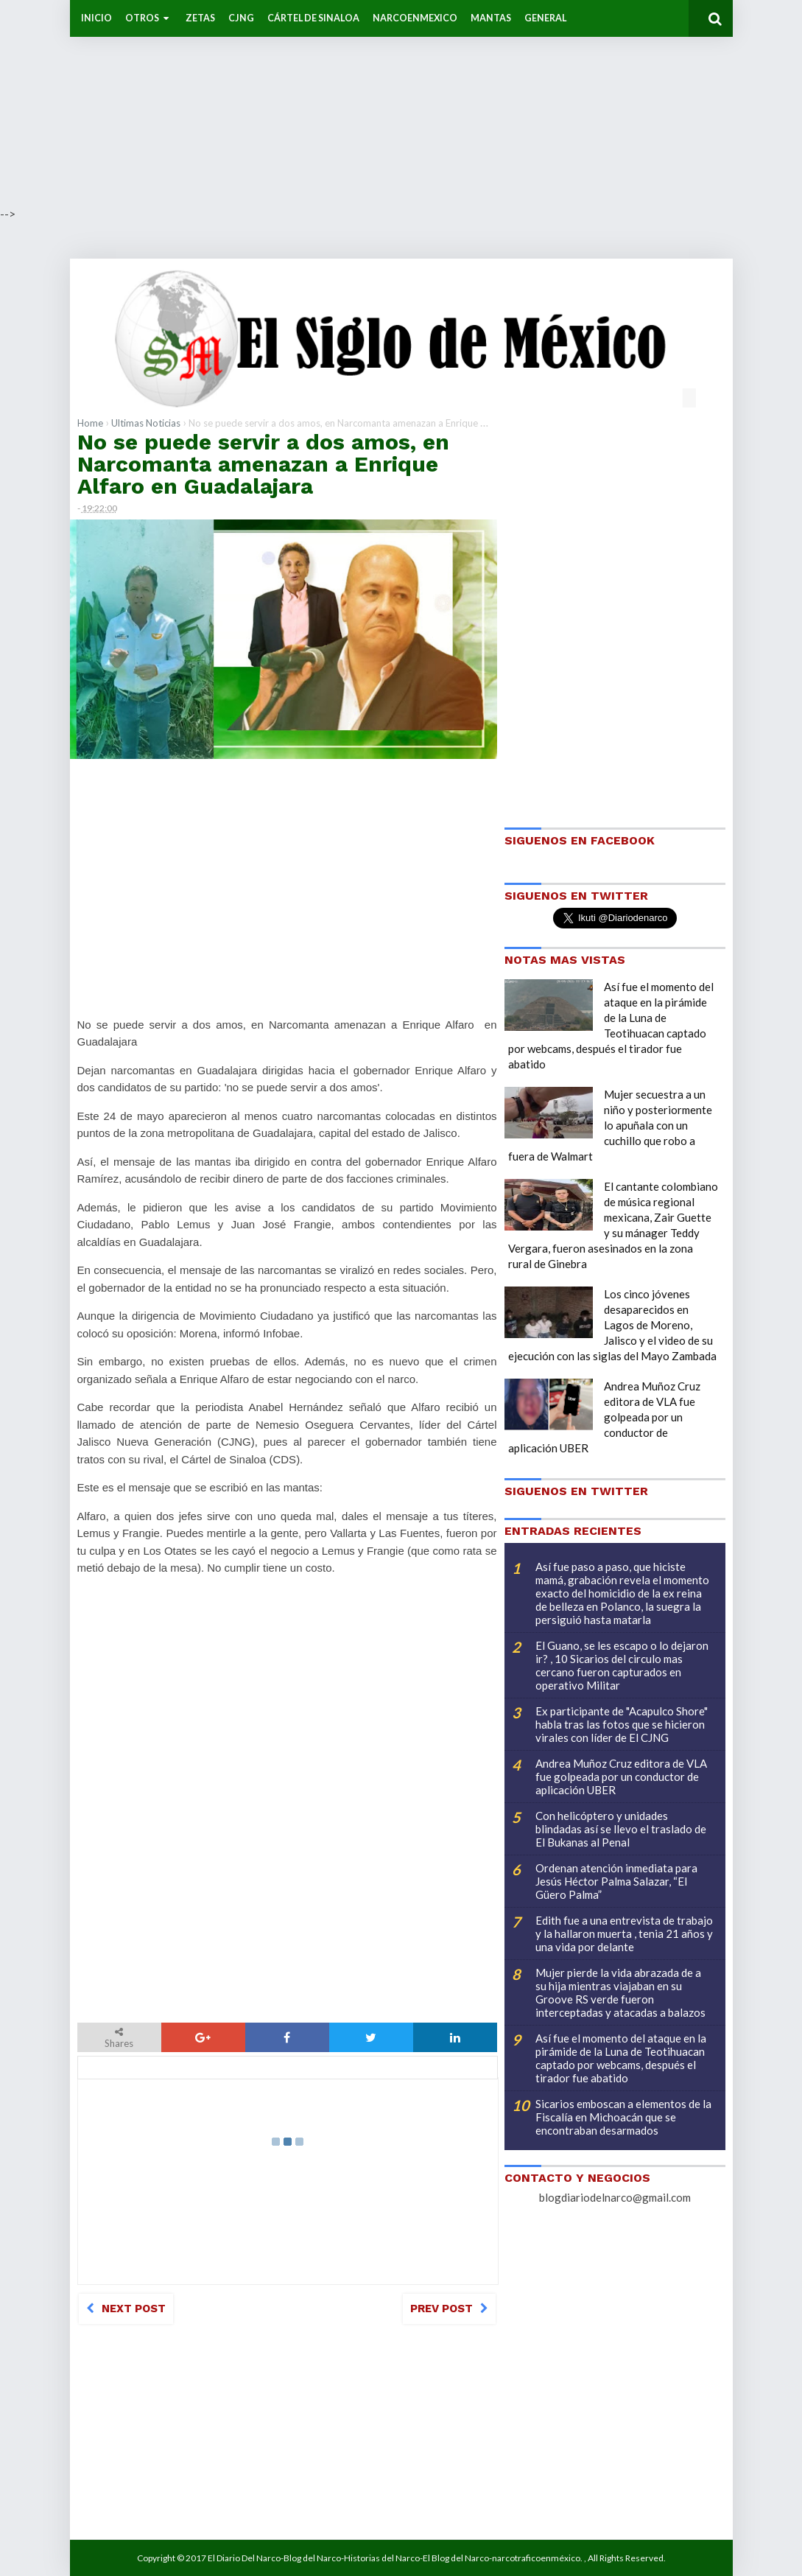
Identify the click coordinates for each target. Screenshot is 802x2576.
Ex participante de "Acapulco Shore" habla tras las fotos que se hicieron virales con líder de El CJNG (621, 1724)
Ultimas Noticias (145, 423)
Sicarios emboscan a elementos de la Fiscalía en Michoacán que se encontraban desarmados (623, 2117)
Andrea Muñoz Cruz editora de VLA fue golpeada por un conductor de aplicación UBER (604, 1417)
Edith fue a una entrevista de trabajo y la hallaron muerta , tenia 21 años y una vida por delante (624, 1933)
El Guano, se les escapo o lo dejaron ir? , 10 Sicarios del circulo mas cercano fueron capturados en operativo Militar (621, 1665)
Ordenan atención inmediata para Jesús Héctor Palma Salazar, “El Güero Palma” (616, 1881)
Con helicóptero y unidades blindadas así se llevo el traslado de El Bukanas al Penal (620, 1829)
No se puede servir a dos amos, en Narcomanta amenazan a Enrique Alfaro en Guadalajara (263, 464)
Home (90, 423)
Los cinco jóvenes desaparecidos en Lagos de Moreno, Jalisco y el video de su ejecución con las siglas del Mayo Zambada (612, 1324)
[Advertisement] (401, 103)
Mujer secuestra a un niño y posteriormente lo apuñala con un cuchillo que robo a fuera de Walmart (610, 1125)
